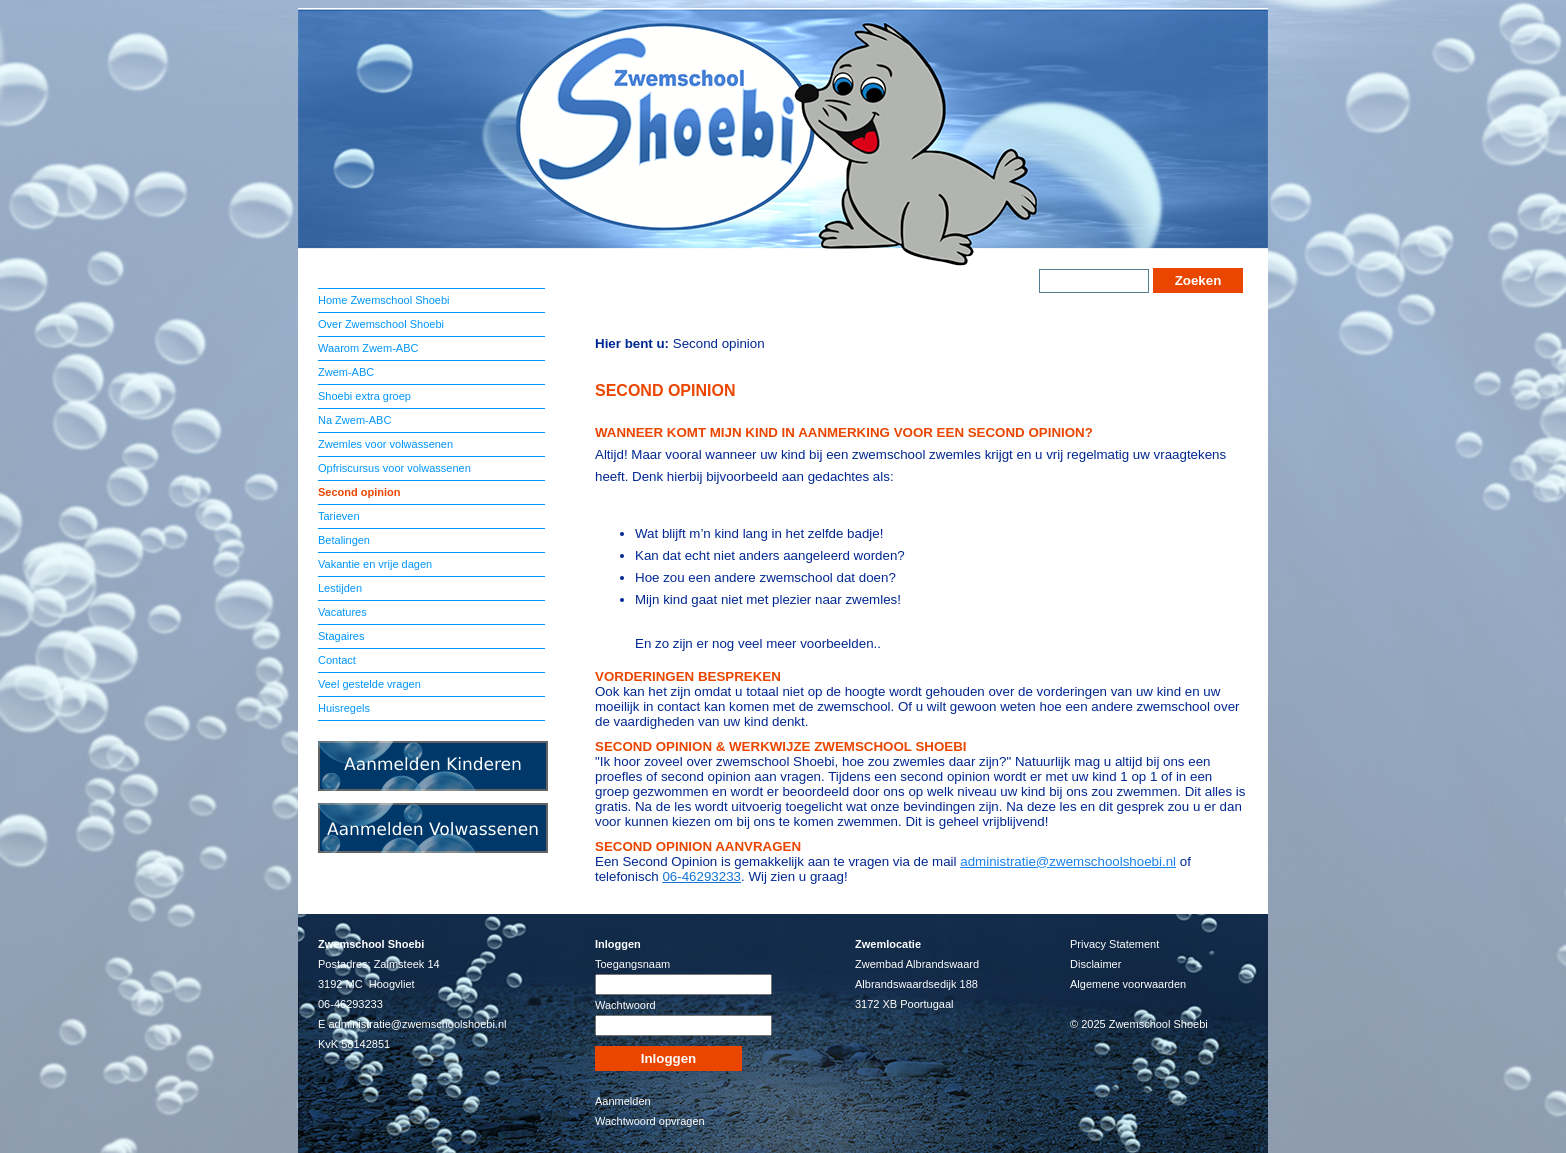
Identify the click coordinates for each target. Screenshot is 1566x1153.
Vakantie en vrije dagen (375, 564)
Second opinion (359, 492)
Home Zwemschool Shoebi (383, 300)
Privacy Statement (1114, 944)
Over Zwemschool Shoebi (381, 324)
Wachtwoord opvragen (650, 1121)
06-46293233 (701, 876)
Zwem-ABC (346, 372)
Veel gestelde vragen (369, 684)
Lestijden (340, 588)
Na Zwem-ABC (354, 420)
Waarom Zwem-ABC (368, 348)
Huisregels (344, 708)
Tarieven (339, 516)
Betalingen (344, 540)
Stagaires (341, 636)
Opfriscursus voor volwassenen (394, 468)
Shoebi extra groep (364, 396)
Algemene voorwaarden (1128, 984)
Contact (337, 660)
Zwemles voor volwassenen (385, 444)
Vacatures (342, 612)
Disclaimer (1095, 964)
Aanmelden (623, 1101)
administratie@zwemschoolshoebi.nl (1068, 861)
